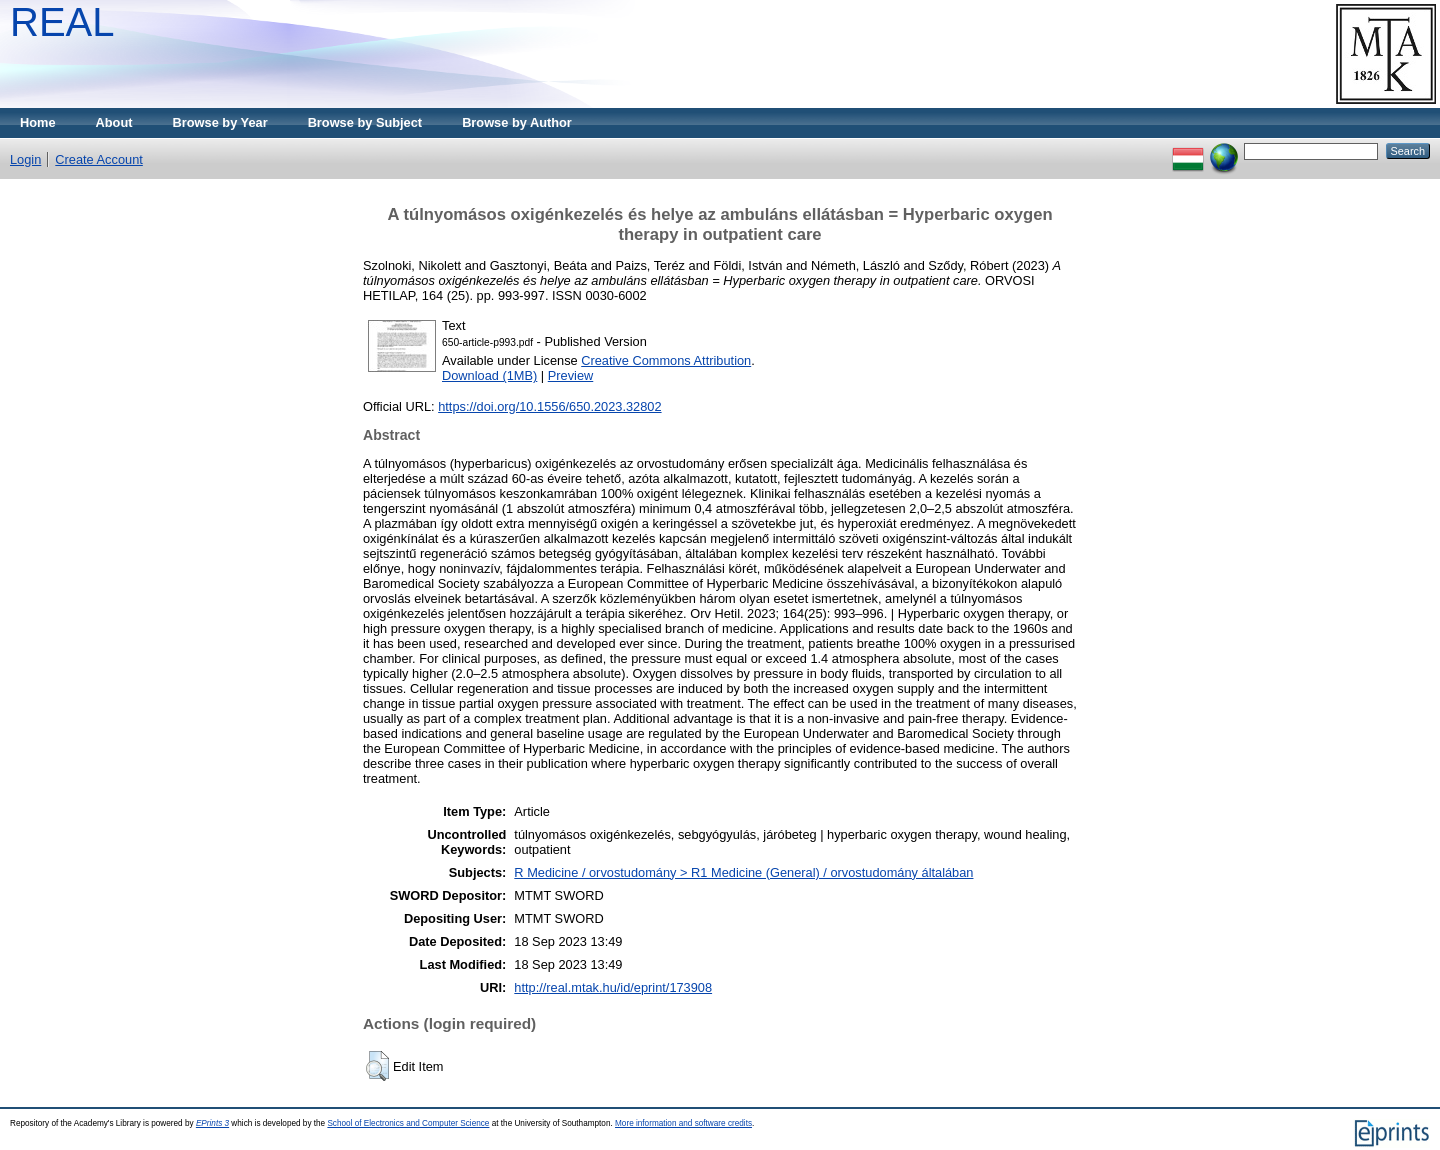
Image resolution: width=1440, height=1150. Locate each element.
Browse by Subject (365, 122)
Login (25, 159)
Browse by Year (220, 122)
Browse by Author (517, 122)
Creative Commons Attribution (666, 360)
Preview (571, 375)
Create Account (99, 159)
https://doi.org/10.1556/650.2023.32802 (549, 406)
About (114, 122)
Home (38, 122)
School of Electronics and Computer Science (408, 1123)
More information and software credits (683, 1123)
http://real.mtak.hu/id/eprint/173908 (613, 987)
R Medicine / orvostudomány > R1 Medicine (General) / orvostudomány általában (743, 872)
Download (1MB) (489, 375)
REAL (62, 22)
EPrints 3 (212, 1123)
